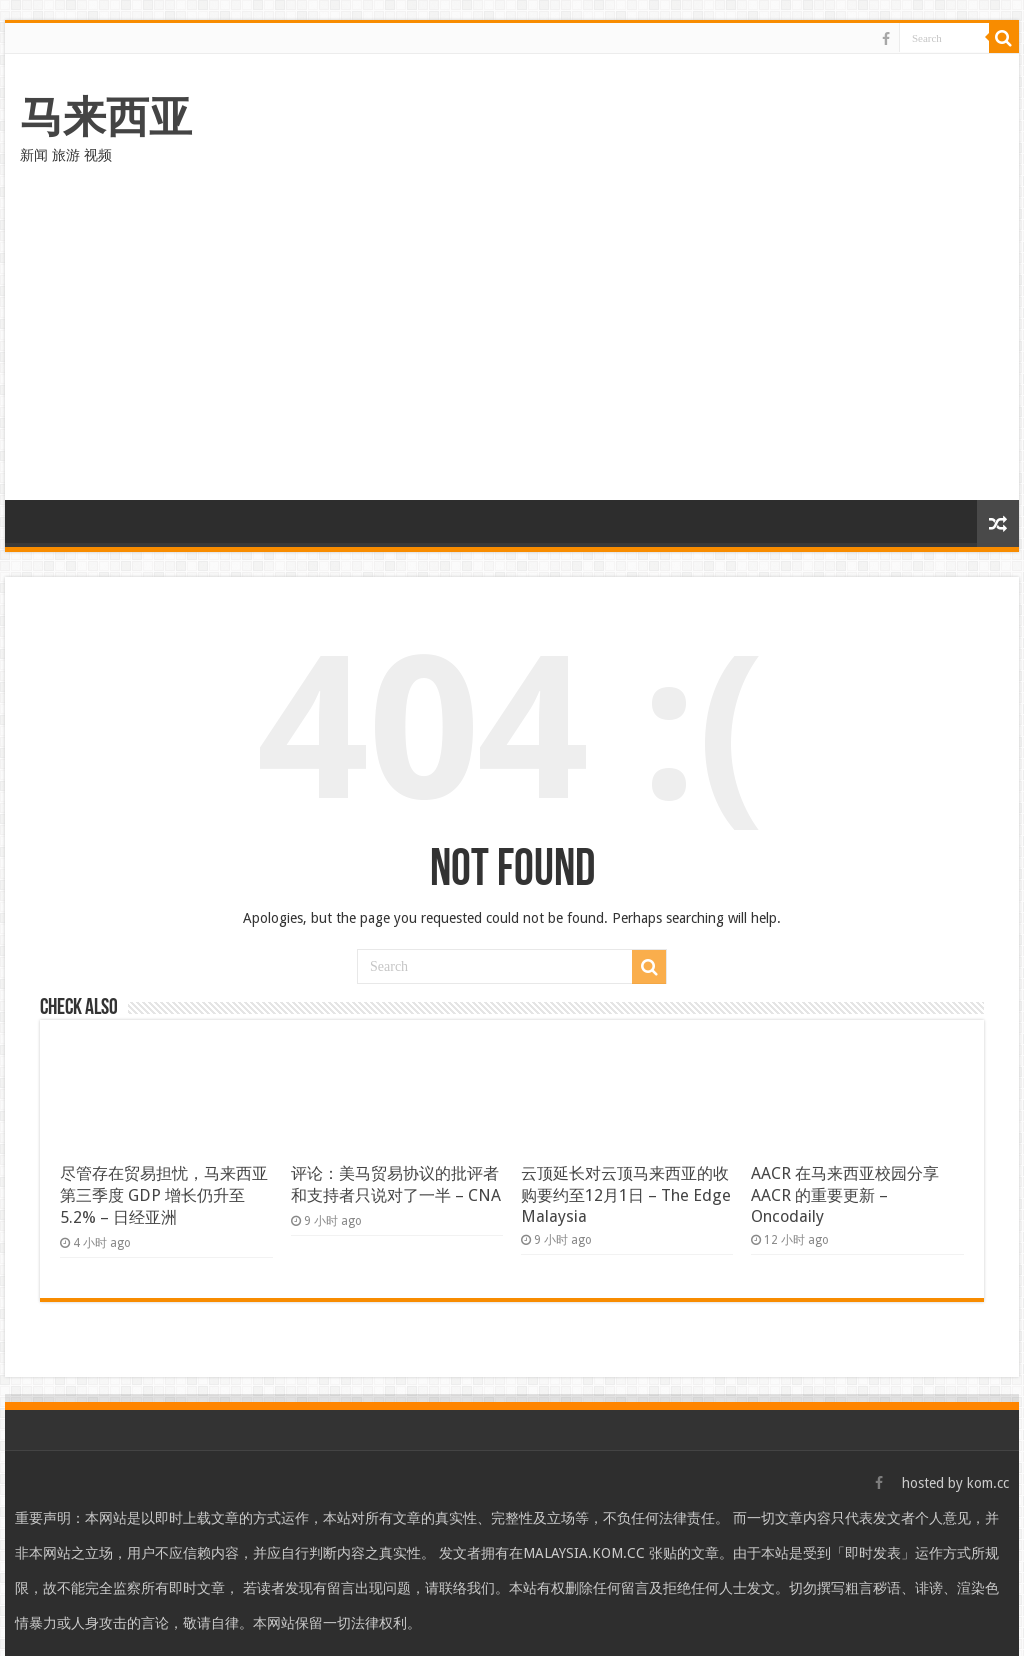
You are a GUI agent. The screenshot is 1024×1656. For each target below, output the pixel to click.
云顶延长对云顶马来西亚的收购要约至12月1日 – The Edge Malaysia (626, 1195)
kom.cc (988, 1483)
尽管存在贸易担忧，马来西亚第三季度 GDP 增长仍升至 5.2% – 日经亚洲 (164, 1195)
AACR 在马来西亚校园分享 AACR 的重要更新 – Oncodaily (845, 1195)
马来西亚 (106, 117)
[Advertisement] (512, 350)
